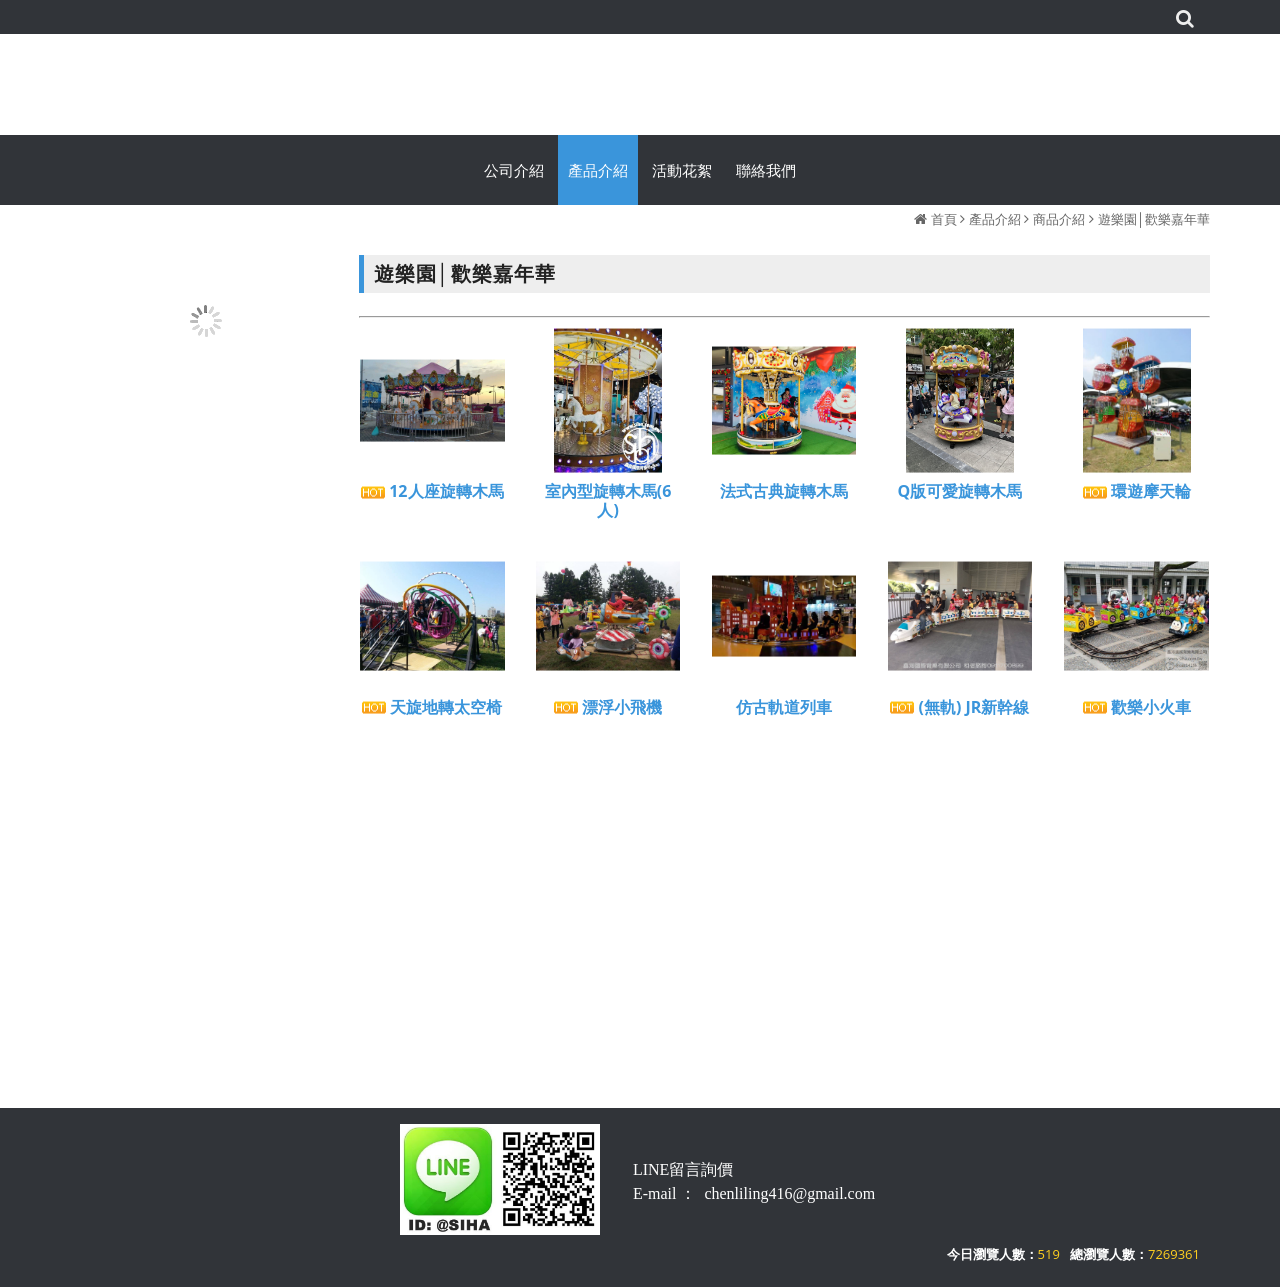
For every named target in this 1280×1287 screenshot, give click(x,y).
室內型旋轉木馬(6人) (608, 507)
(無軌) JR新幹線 (959, 713)
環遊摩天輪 (1137, 497)
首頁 (944, 219)
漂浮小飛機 (608, 713)
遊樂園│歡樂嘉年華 (1154, 219)
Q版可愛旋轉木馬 (960, 497)
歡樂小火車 (1137, 713)
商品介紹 (1059, 219)
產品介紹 (995, 219)
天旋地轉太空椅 (432, 713)
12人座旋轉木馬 (432, 497)
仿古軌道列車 (784, 713)
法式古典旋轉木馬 (784, 497)
